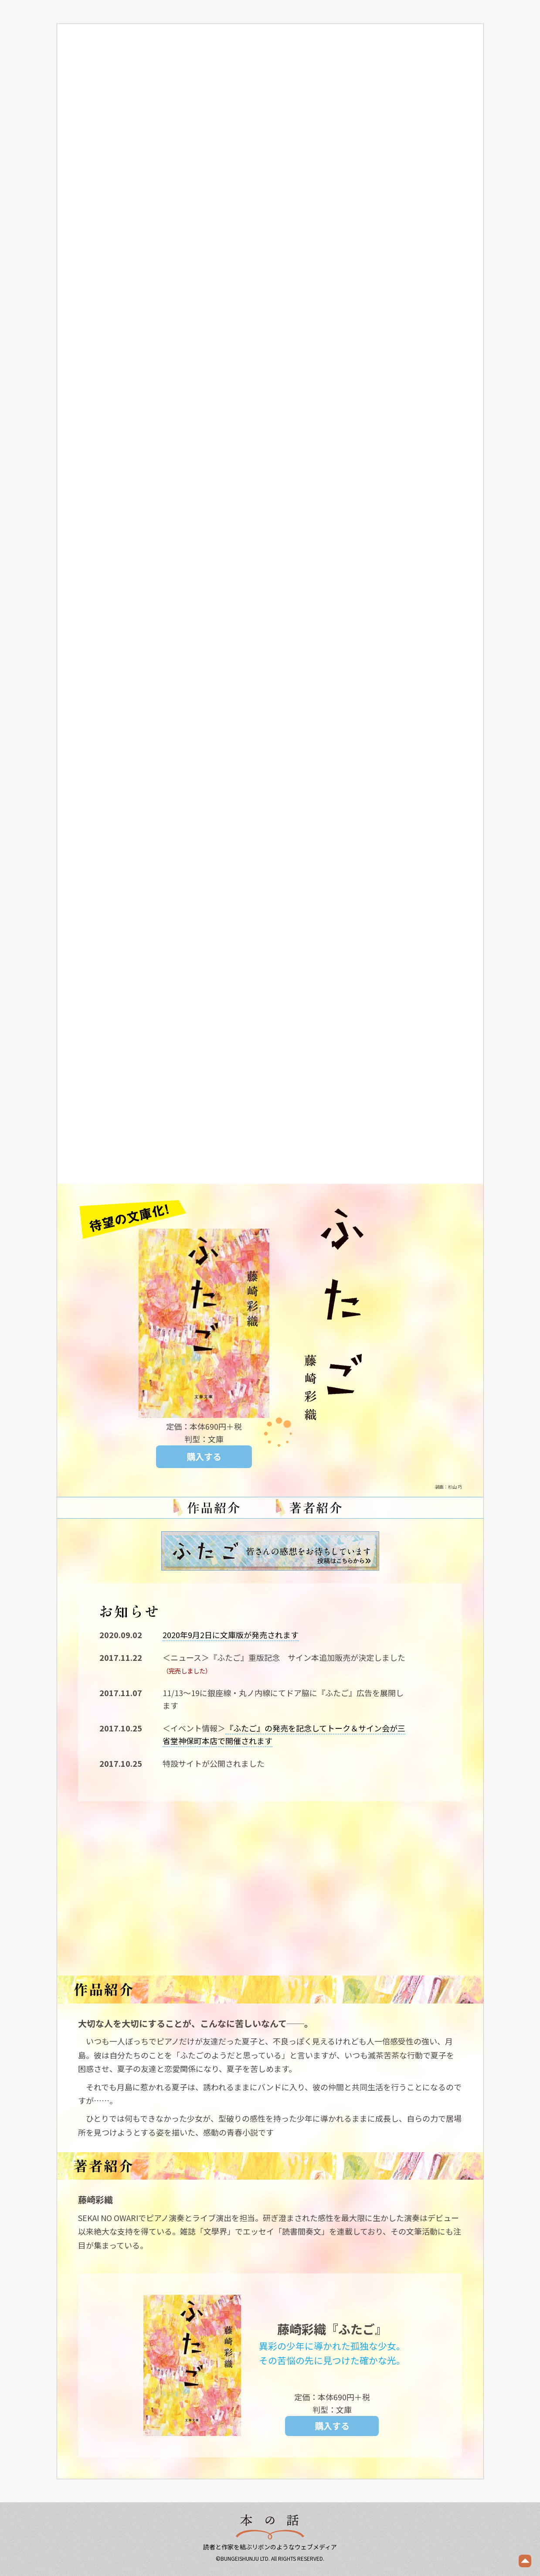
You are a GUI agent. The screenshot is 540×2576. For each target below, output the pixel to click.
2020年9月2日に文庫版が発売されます (231, 1634)
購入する (204, 1456)
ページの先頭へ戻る (525, 2561)
